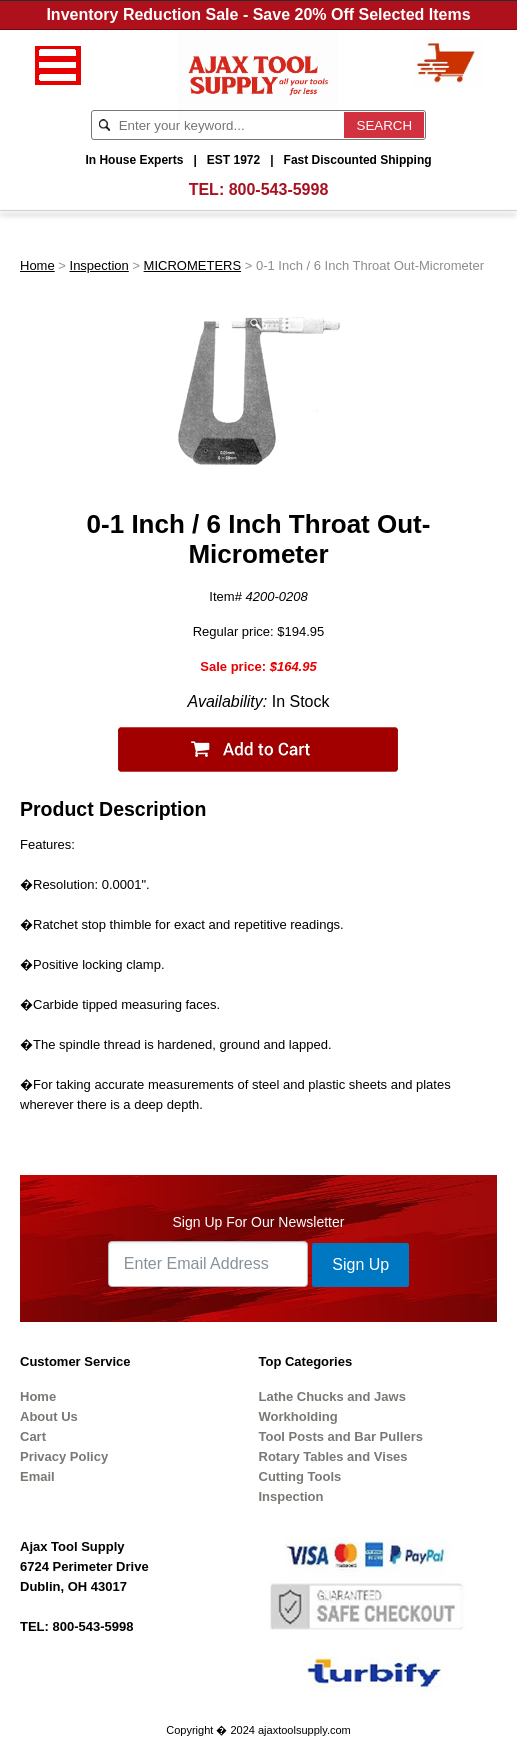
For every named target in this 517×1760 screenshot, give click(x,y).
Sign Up (360, 1264)
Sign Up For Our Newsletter (259, 1222)
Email (37, 1476)
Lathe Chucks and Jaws (332, 1396)
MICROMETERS (193, 265)
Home (37, 265)
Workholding (298, 1416)
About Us (49, 1416)
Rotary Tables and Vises (333, 1456)
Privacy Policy (64, 1456)
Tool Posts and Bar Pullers (341, 1436)
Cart (33, 1436)
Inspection (99, 265)
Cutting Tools (300, 1476)
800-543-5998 (279, 189)
